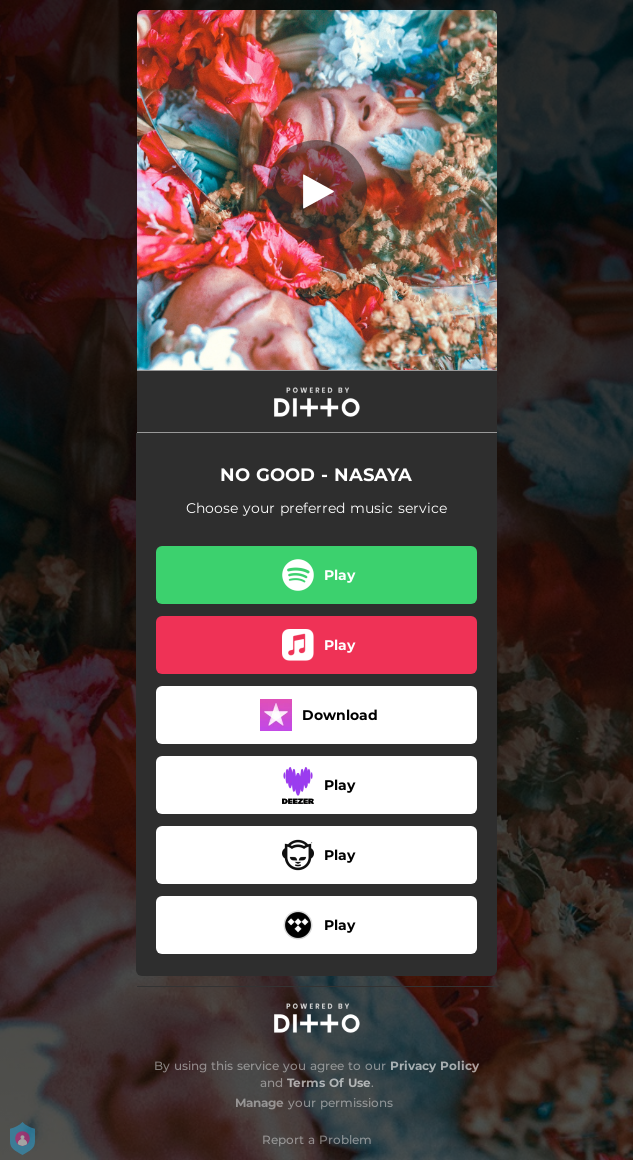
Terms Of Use (329, 1082)
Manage (259, 1102)
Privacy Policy (434, 1065)
